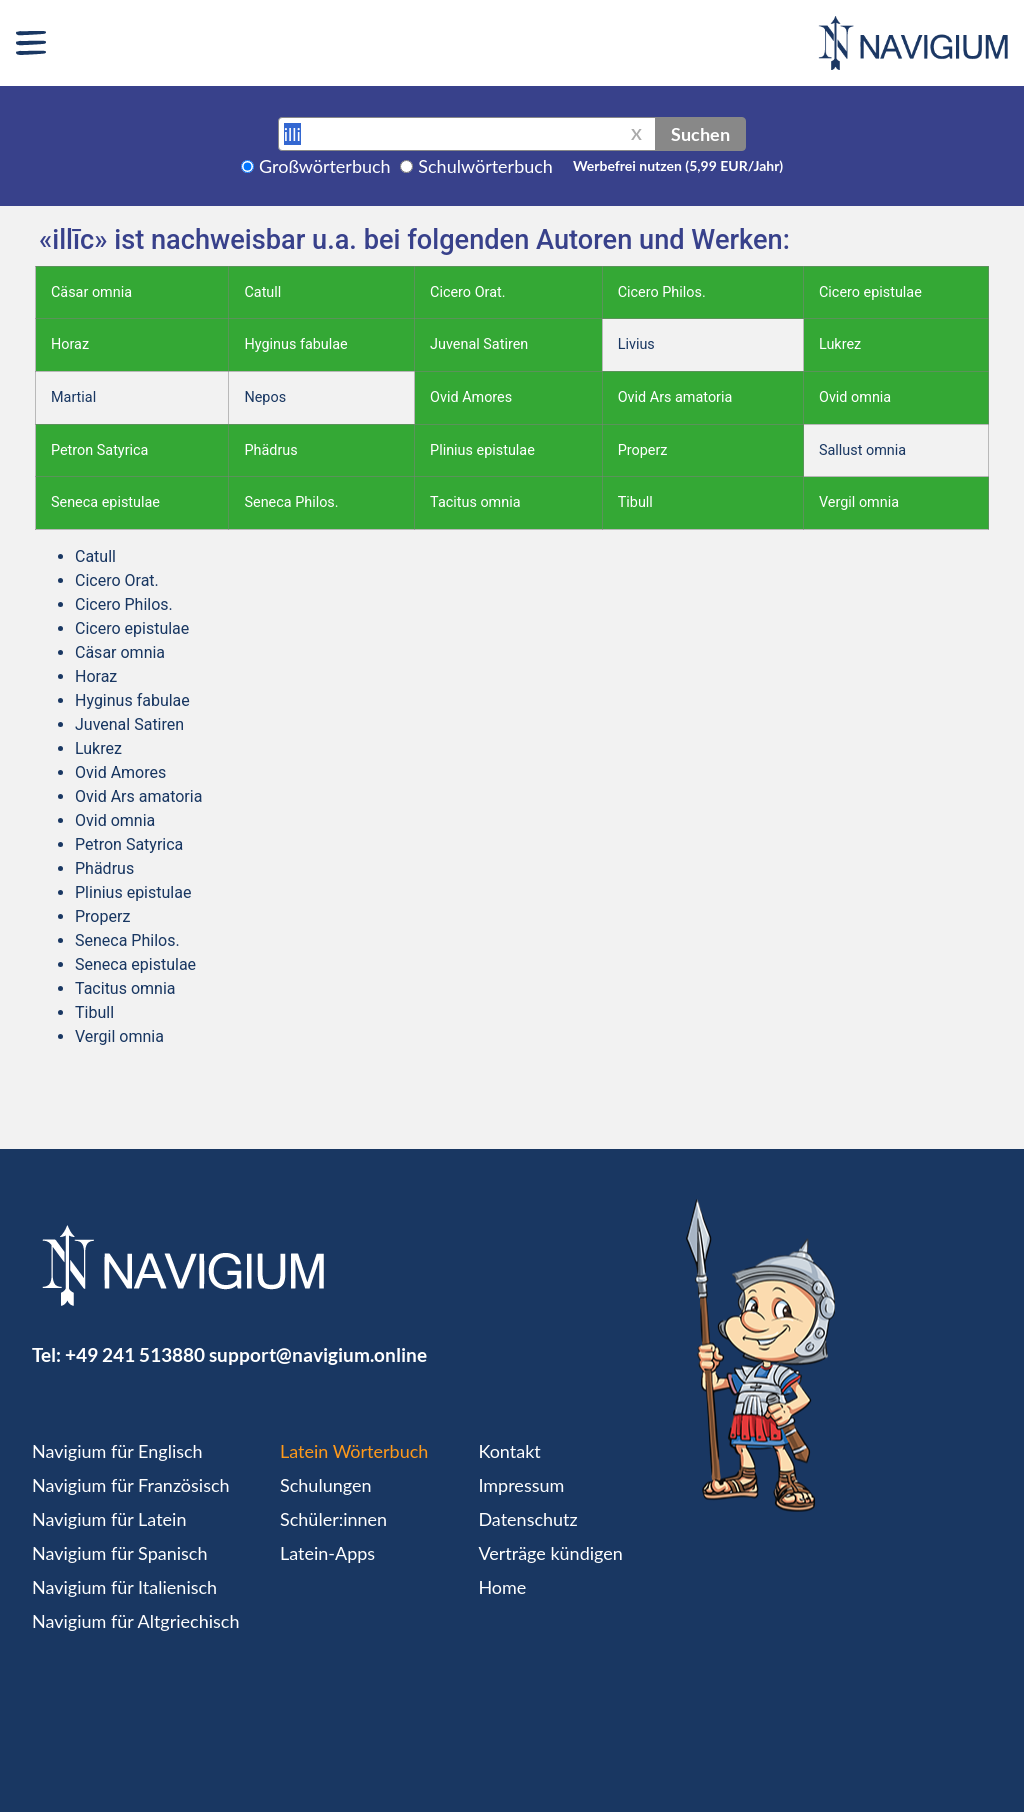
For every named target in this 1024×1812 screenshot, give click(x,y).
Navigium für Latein (109, 1519)
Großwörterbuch (325, 166)
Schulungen (325, 1485)
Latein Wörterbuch (354, 1451)
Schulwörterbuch (485, 166)
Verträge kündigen (550, 1553)
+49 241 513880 (135, 1354)
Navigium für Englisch (117, 1451)
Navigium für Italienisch (124, 1587)
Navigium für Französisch (131, 1485)
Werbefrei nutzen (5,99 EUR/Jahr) (678, 165)
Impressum (521, 1485)
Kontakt (509, 1451)
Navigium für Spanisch (120, 1553)
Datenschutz (527, 1519)
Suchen (700, 134)
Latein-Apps (327, 1553)
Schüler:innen (333, 1519)
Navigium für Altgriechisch (135, 1621)
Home (502, 1587)
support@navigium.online (318, 1354)
